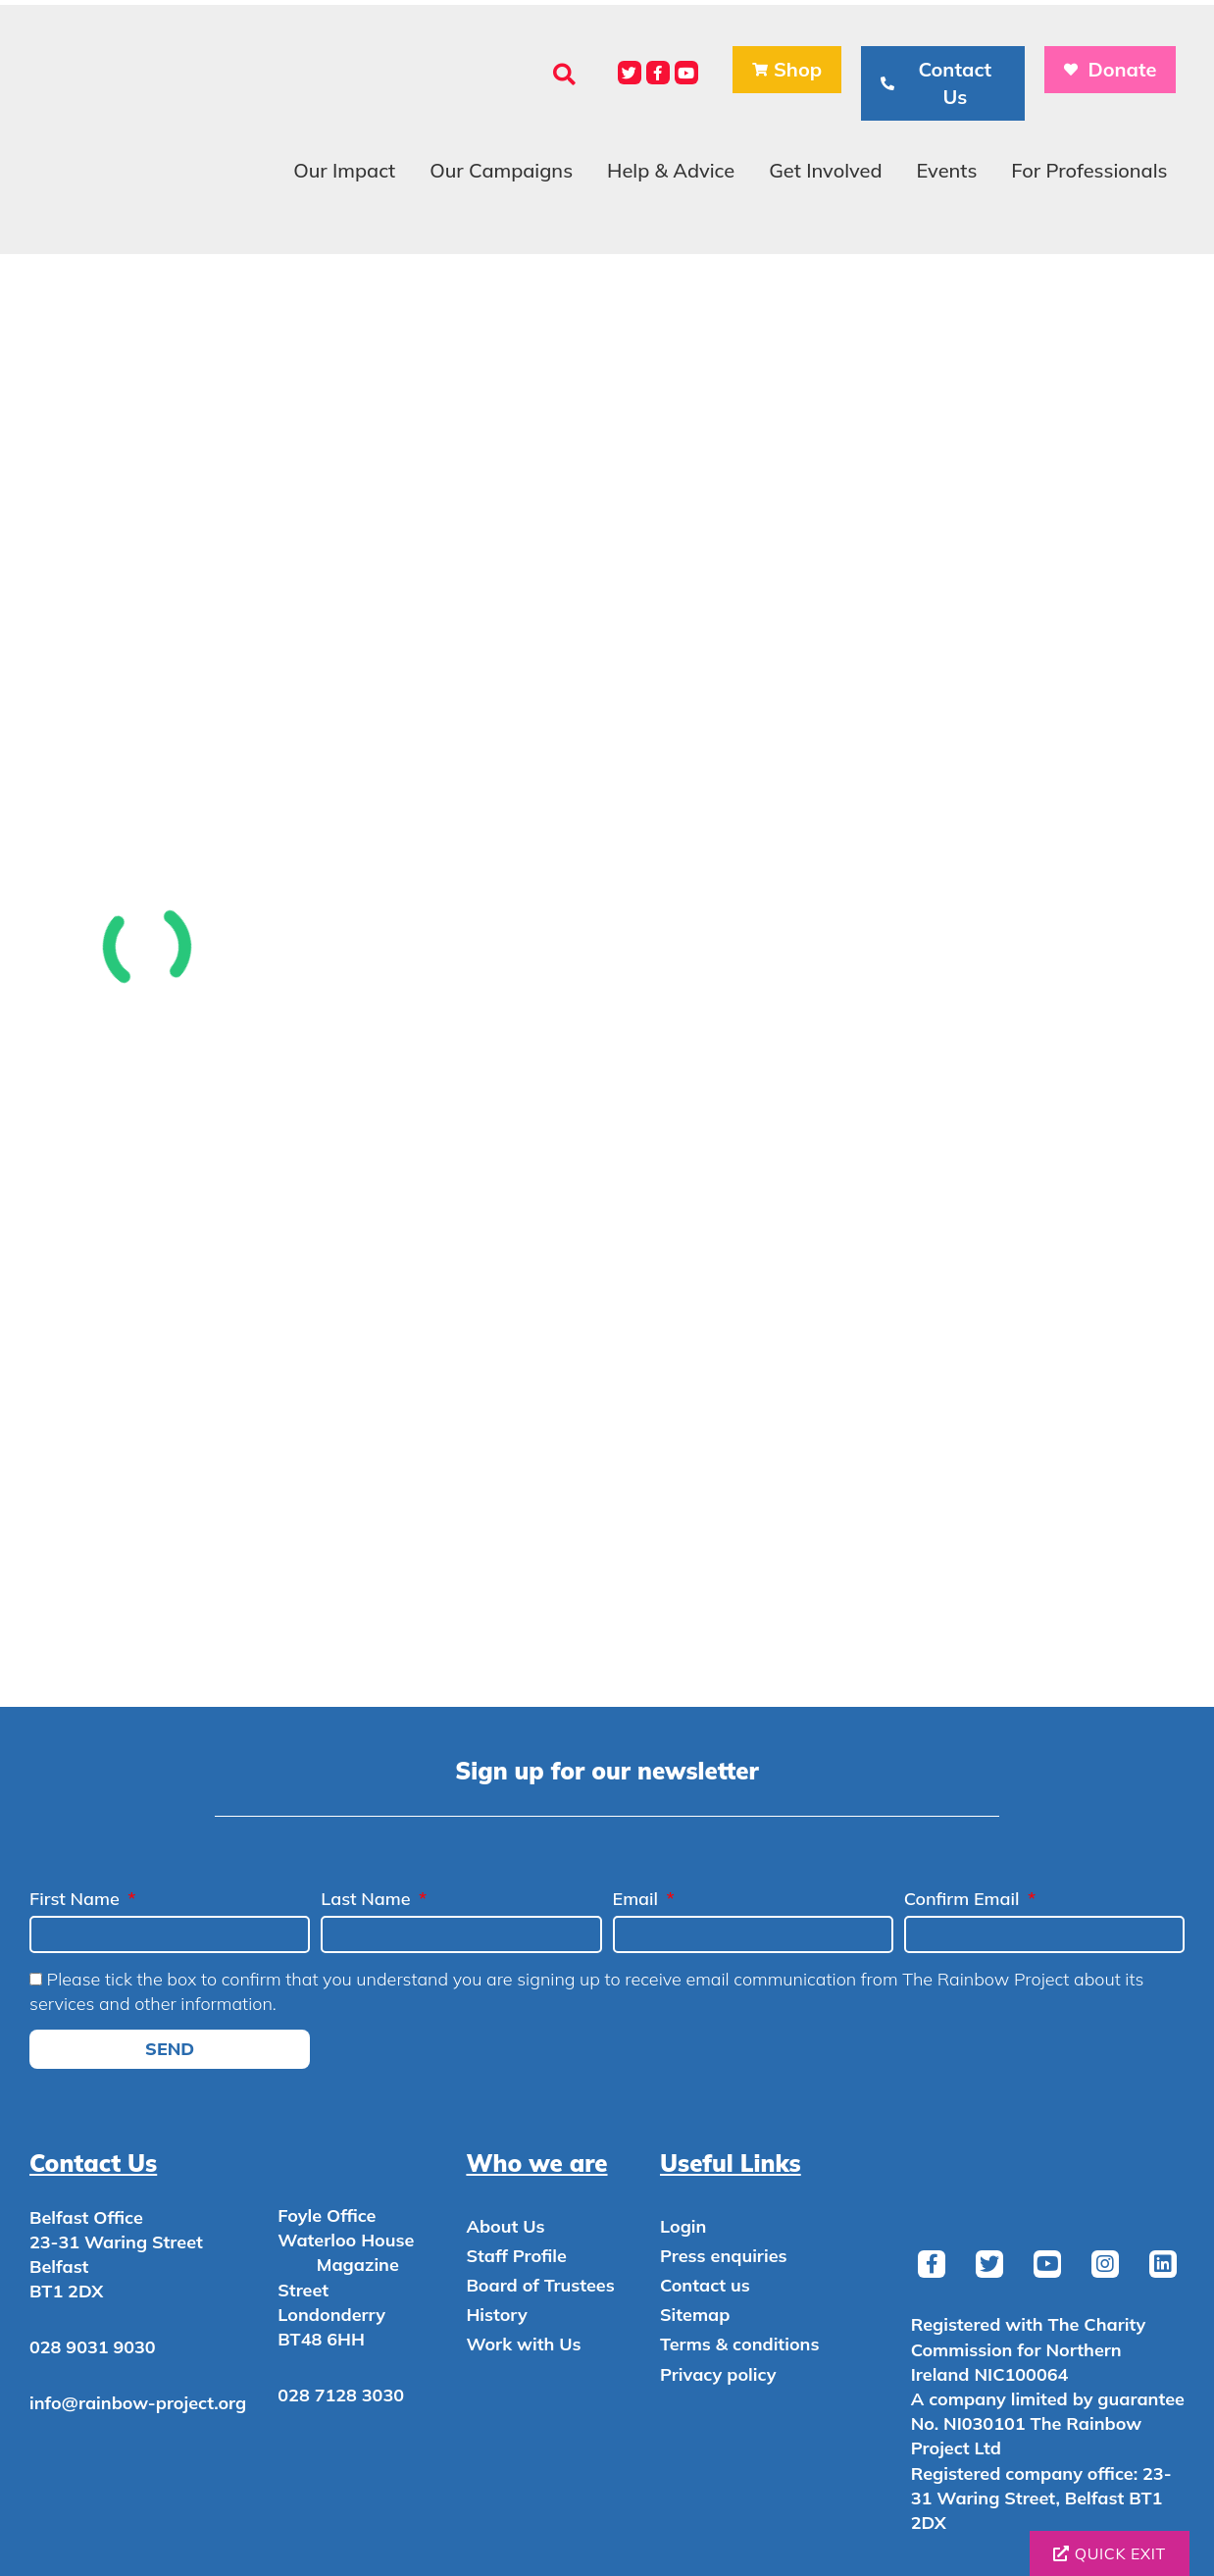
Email (638, 1898)
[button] (564, 74)
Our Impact (344, 170)
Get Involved (825, 170)
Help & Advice (670, 170)
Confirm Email (964, 1898)
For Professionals (1089, 170)
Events (946, 170)
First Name (77, 1898)
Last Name (368, 1898)
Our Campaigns (501, 170)
